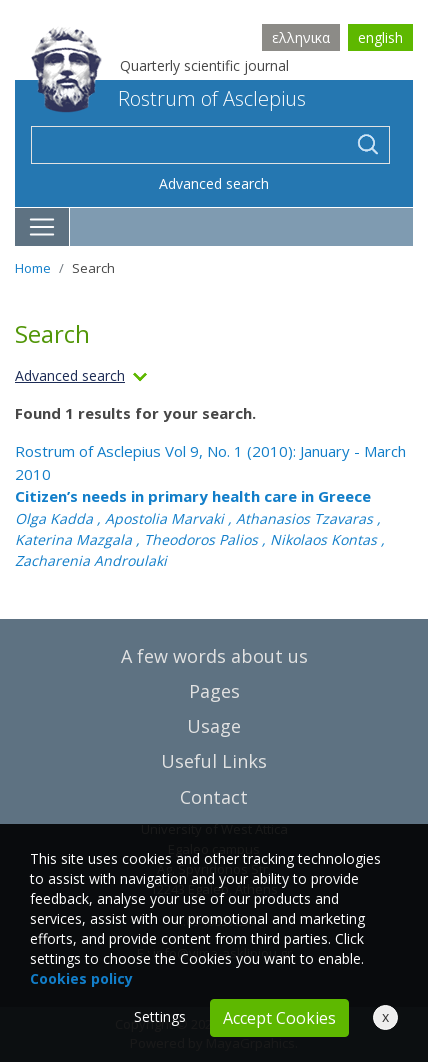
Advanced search (214, 183)
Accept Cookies (279, 1018)
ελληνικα (301, 37)
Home (33, 268)
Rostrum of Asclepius (168, 98)
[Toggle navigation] (42, 227)
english (380, 37)
